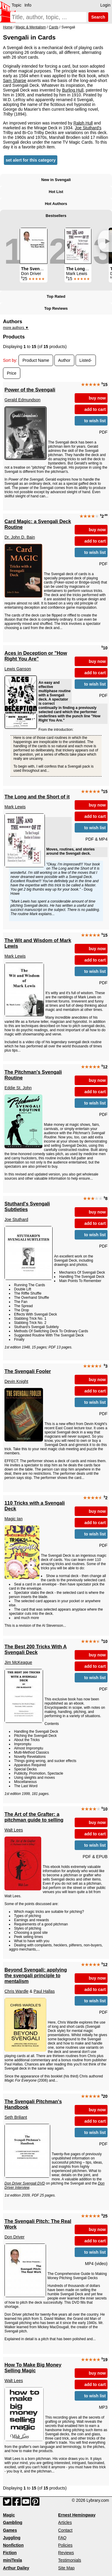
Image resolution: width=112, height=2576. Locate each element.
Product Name (35, 360)
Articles (65, 2522)
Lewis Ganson (17, 668)
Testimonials (69, 2560)
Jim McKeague (18, 1662)
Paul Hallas (44, 1991)
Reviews (66, 2552)
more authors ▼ (16, 328)
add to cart (95, 409)
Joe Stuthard (16, 1219)
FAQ (62, 2537)
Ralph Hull (83, 123)
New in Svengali (56, 179)
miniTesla (12, 2560)
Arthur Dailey (16, 2568)
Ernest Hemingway (77, 2515)
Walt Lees (13, 1830)
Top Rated (56, 296)
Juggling (11, 2537)
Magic (9, 2515)
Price (11, 373)
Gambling (12, 2522)
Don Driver (14, 2237)
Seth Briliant (15, 2117)
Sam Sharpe (14, 80)
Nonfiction (13, 2545)
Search (98, 17)
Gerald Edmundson (22, 399)
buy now (97, 398)
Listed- (85, 360)
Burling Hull (73, 90)
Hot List (56, 191)
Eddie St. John (18, 1087)
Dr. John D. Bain (19, 537)
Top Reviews (56, 308)
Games (10, 2530)
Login (105, 5)
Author (64, 360)
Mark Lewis (15, 806)
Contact (65, 2530)
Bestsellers (56, 215)
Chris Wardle (16, 1991)
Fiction (10, 2552)
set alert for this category (31, 160)
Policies (65, 2545)
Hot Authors (56, 203)
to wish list (95, 420)
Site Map (66, 2568)
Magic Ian (13, 1518)
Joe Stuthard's (88, 127)
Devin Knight (16, 1381)
